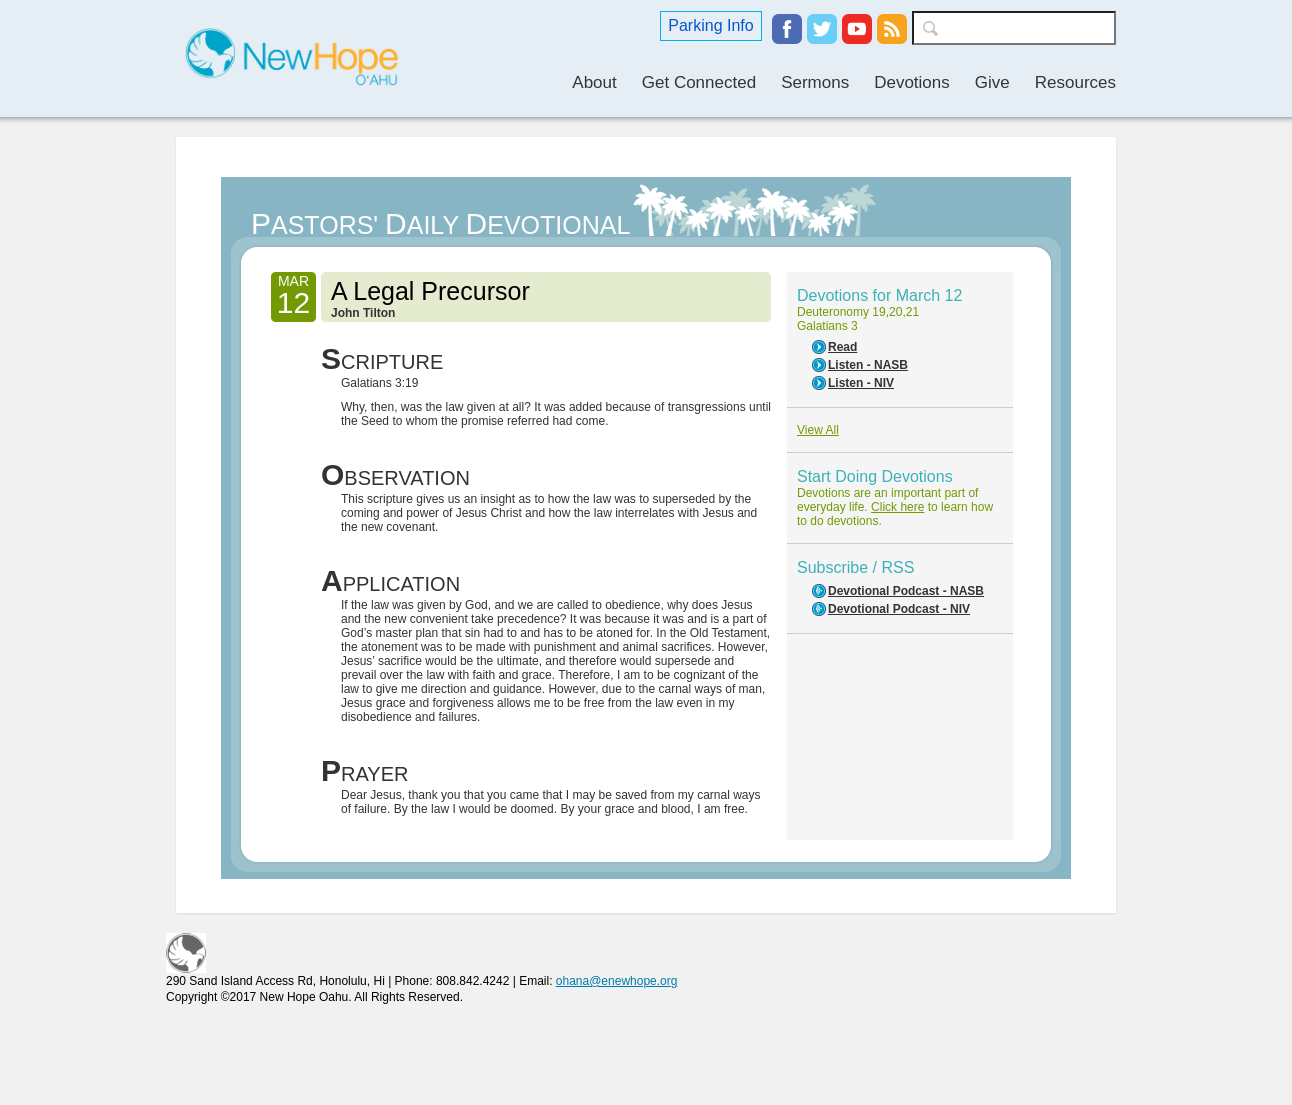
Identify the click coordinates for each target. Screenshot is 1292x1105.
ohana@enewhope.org (617, 981)
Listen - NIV (861, 383)
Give (992, 82)
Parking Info (710, 25)
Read (842, 347)
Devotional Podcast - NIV (899, 609)
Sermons (815, 82)
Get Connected (699, 82)
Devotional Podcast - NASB (906, 591)
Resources (1075, 82)
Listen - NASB (868, 365)
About (594, 82)
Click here (897, 507)
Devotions (912, 82)
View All (818, 430)
